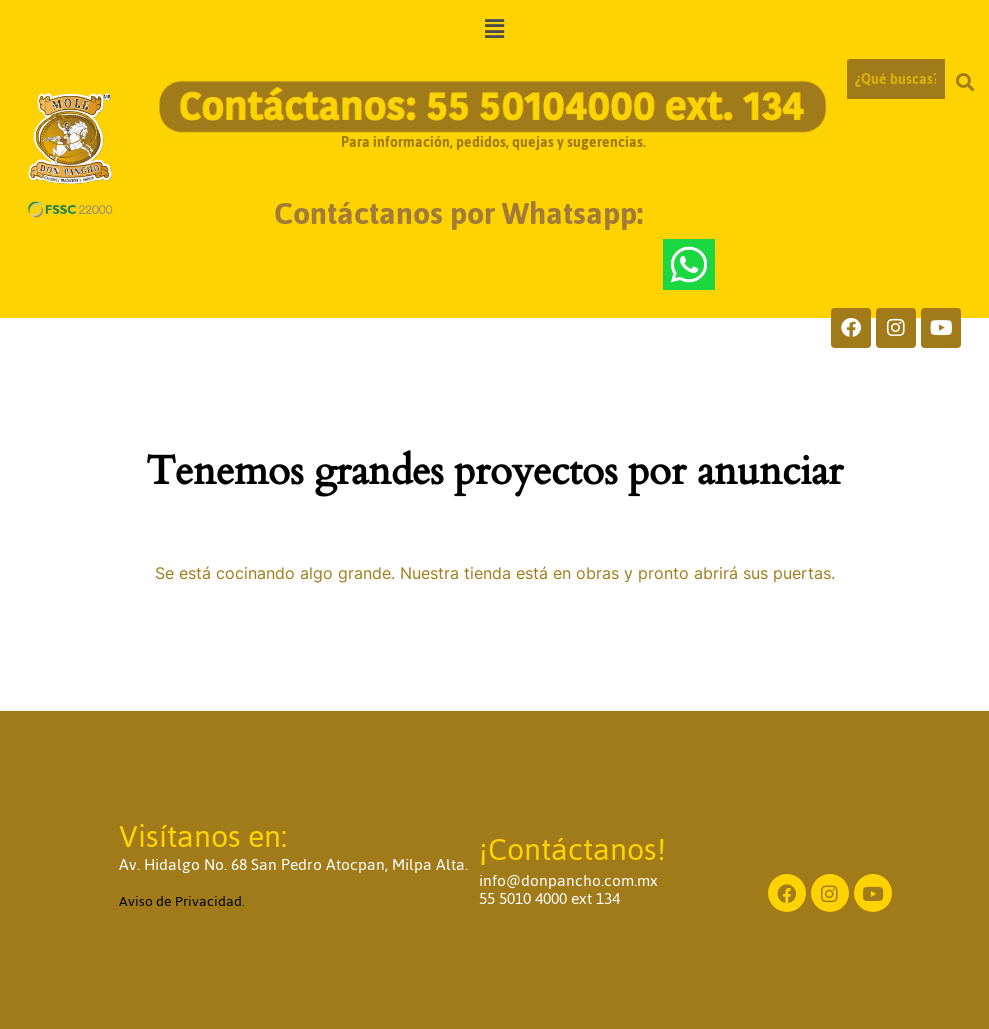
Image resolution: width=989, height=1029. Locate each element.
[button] (494, 29)
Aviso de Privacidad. (182, 901)
